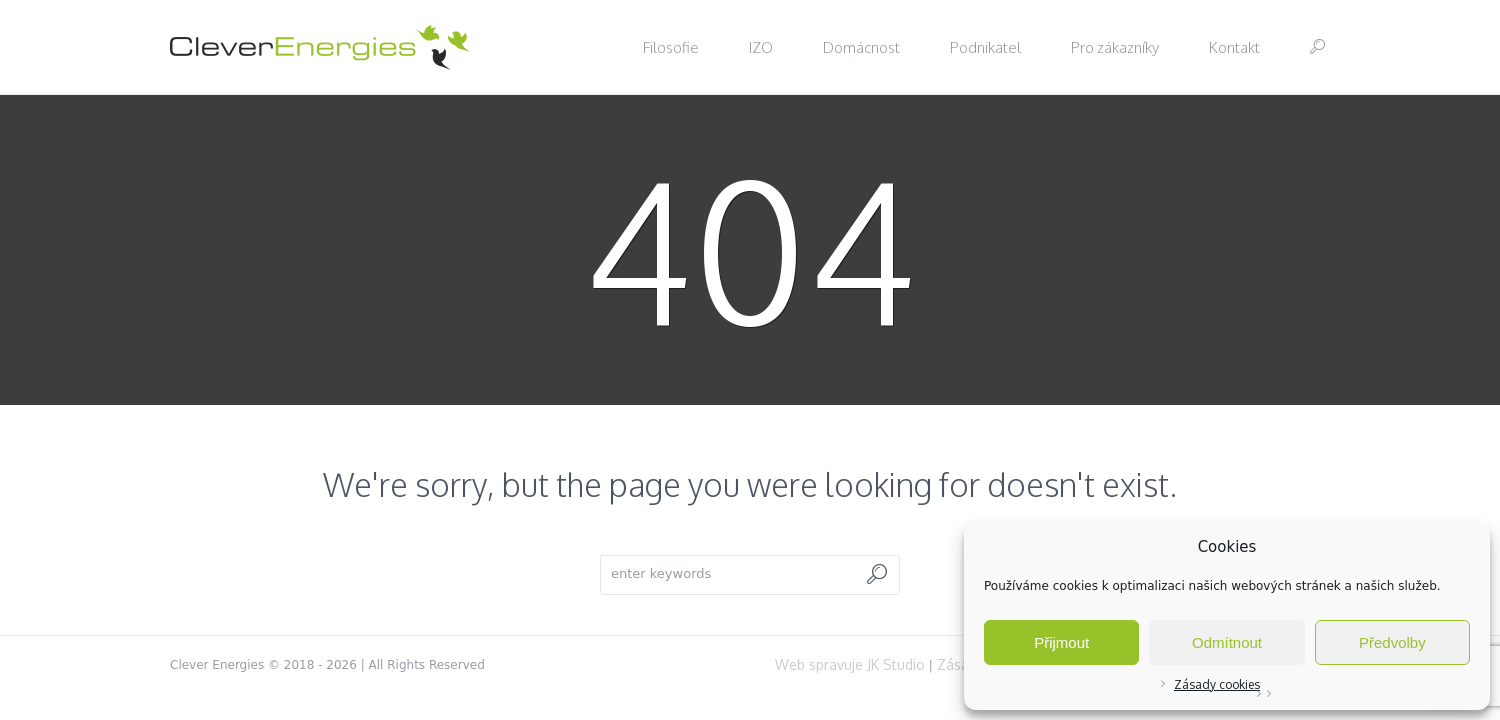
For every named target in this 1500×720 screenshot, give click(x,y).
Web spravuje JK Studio (850, 664)
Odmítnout (1227, 642)
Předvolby (1392, 642)
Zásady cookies (1217, 684)
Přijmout (1061, 642)
